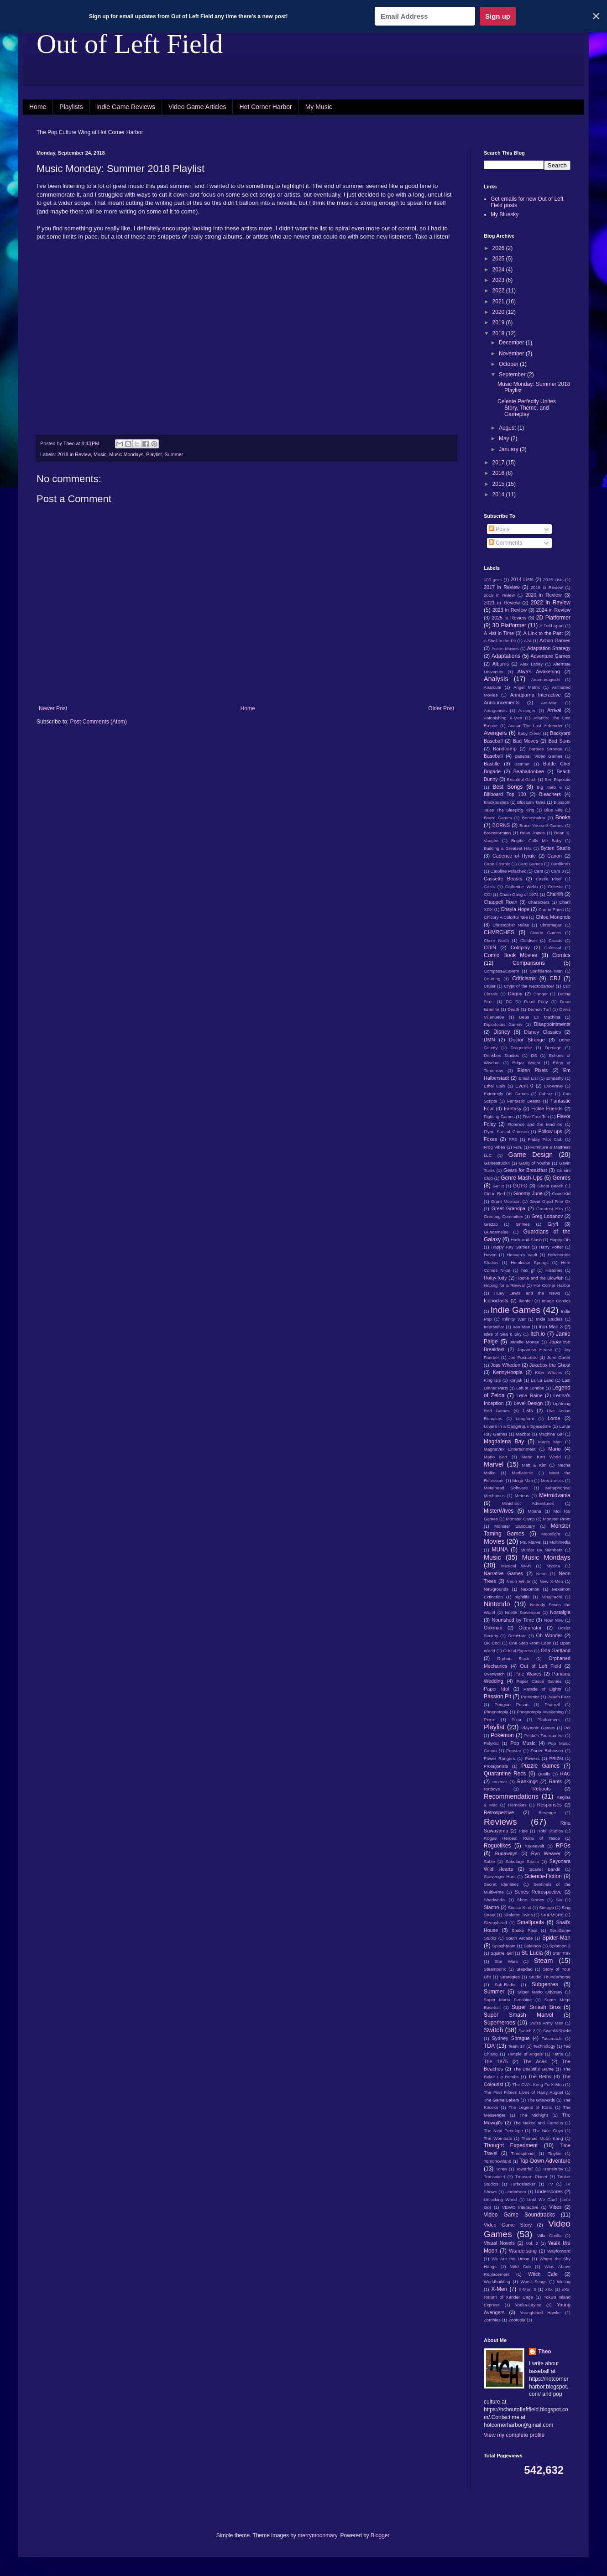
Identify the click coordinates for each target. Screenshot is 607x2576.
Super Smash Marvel (518, 2015)
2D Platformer (553, 617)
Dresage (553, 1047)
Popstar (513, 1750)
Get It (498, 1185)
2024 (499, 269)
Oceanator (529, 1627)
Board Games (498, 817)
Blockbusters (496, 802)
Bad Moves (526, 741)
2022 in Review (550, 602)
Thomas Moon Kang (542, 2138)
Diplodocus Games (503, 1024)
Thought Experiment (511, 2145)
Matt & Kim (534, 1465)
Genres (561, 1178)
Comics (561, 955)
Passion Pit (497, 1696)
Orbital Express (518, 1650)
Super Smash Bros (536, 2007)
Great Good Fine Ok (549, 1201)
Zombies (492, 2319)
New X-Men (551, 1581)
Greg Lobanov (547, 1216)
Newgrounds (496, 1589)
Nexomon (530, 1589)
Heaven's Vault (522, 1254)
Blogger (380, 2535)
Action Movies (505, 648)
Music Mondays (126, 454)
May (505, 438)
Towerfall (525, 2168)
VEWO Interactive (520, 2207)
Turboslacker (522, 2183)
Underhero (516, 2191)
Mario (554, 1449)
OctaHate (517, 1635)
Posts (499, 529)
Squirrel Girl (502, 1953)
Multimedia (559, 1542)
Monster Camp (520, 1518)
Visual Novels (499, 2243)
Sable (489, 1861)
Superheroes (499, 2022)
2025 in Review (509, 617)
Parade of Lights (542, 1688)
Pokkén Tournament (544, 1735)
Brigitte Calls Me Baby (536, 840)
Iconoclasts (496, 1300)
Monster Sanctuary (514, 1526)
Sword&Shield (556, 2030)
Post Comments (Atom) (98, 721)
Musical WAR (516, 1565)
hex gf (527, 1270)
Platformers (549, 1719)
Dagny (515, 993)
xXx (549, 2289)
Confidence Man (546, 970)
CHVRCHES (499, 932)
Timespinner (523, 2153)
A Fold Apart (551, 625)
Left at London (530, 1387)
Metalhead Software (506, 1487)
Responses (549, 1804)
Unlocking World (500, 2199)
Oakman (493, 1627)
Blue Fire (553, 809)
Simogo (546, 1907)
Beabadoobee (528, 771)
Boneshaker (533, 817)
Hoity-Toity (495, 1277)
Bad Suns (559, 741)
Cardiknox (560, 863)
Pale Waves (527, 1673)
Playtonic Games (538, 1727)
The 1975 (496, 2061)
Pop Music (522, 1743)
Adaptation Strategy (548, 648)
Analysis (496, 678)
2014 (499, 494)
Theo (544, 2351)
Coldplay (520, 947)
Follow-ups (550, 1131)
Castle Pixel (548, 878)
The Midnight (533, 2115)
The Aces (535, 2061)
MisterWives (498, 1511)
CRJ (554, 978)
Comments (505, 543)
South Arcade (519, 1938)
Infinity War (513, 1319)
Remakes (517, 1804)
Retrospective (499, 1812)
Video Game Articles (197, 106)
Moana (534, 1511)
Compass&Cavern (501, 970)
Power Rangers (499, 1758)
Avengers (495, 733)
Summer (173, 454)
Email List (528, 1078)
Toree (501, 2168)
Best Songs (507, 787)
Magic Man (550, 1441)
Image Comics (556, 1300)
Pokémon (502, 1735)
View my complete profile (514, 2435)
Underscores (549, 2191)
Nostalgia (560, 1612)
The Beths (539, 2076)
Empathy (555, 1078)
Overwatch (494, 1673)
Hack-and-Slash (526, 1239)
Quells (544, 1773)
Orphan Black (513, 1658)
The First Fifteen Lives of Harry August (523, 2092)
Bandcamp (505, 748)
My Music (318, 106)
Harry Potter (551, 1246)
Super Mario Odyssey (539, 1991)
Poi (567, 1727)
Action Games (554, 640)
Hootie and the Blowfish (539, 1277)
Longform (525, 1418)
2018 (499, 333)
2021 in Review (502, 602)
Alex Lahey (531, 663)
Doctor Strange (526, 1039)
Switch (493, 2030)
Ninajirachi (551, 1596)
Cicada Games (545, 932)
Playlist (154, 454)
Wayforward (558, 2250)
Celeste (555, 886)
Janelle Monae (524, 1341)
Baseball (493, 756)
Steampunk (495, 1969)
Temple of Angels (525, 2053)
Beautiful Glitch (522, 779)
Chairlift (554, 894)
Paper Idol (496, 1688)
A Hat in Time (499, 633)
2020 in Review (543, 595)
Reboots (541, 1788)
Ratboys (492, 1788)
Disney (501, 1032)
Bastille (492, 763)
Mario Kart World (541, 1456)
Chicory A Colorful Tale (506, 917)
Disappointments (552, 1024)
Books (562, 817)
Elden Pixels (533, 1070)
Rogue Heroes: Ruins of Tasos (522, 1838)
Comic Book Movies (510, 955)
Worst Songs (533, 2281)
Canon (554, 856)
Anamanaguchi (545, 679)
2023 (499, 280)
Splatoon (532, 1945)
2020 (499, 312)
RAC (565, 1773)
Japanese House (534, 1349)
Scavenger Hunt (500, 1876)
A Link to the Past (543, 633)
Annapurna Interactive (535, 694)
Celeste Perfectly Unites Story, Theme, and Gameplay (526, 408)
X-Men (499, 2289)
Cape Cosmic (497, 863)
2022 (499, 290)
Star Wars (506, 1961)
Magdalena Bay (504, 1441)
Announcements (501, 702)
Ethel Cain (494, 1085)
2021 (499, 301)
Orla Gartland (555, 1650)
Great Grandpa (508, 1208)
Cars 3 (557, 871)
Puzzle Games (540, 1766)
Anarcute (492, 687)
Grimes (523, 1224)
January (509, 449)
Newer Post (53, 708)
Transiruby (553, 2168)
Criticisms (524, 978)
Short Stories (530, 1899)
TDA (489, 2046)
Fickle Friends (546, 1108)
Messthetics (552, 1480)
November (512, 353)
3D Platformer (509, 625)
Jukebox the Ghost (549, 1365)
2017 (499, 462)
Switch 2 (526, 2030)
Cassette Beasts (503, 878)
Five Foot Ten (536, 1116)
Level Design (528, 1403)
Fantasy (512, 1108)
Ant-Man (549, 702)
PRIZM (556, 1758)
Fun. (517, 1147)
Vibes (555, 2207)
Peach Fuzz (558, 1696)
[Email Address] (425, 16)
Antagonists (495, 710)
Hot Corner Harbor (265, 106)
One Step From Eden (530, 1642)
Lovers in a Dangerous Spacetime (517, 1426)
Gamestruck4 (497, 1163)
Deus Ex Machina (539, 1017)
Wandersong (523, 2250)
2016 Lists (553, 579)
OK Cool (492, 1642)
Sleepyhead (495, 1922)
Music (100, 454)
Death (513, 1009)
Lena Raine (529, 1395)
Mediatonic (522, 1472)
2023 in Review (509, 610)
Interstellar (494, 1326)
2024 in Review (553, 610)
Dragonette (521, 1047)
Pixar (517, 1719)
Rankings (527, 1781)
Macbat (523, 1433)
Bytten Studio (555, 848)
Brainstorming (497, 832)
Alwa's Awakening (539, 671)
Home (37, 106)
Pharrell (552, 1704)
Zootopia (516, 2319)
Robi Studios (550, 1830)
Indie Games (515, 1310)
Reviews (500, 1822)
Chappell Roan (501, 902)
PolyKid (491, 1743)
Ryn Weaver (546, 1853)
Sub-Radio (505, 1984)
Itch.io (537, 1334)
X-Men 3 (527, 2289)
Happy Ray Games (510, 1246)
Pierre (490, 1719)
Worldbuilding (497, 2281)
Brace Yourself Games (541, 825)
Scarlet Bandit (544, 1869)
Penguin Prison (512, 1704)
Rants (555, 1781)
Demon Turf (539, 1009)
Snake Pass (524, 1930)
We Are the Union (510, 2258)
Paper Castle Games (539, 1681)
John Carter (558, 1357)
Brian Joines (532, 832)
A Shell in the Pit (500, 640)
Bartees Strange (545, 748)
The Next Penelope (503, 2130)
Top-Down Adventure (544, 2161)
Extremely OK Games (506, 1093)
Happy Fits (559, 1239)
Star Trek (561, 1953)
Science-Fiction (543, 1876)
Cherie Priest (551, 909)
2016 (499, 473)
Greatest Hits (549, 1208)
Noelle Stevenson (522, 1612)
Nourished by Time (513, 1620)
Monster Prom (556, 1518)
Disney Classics (542, 1032)
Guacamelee (496, 1231)
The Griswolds (541, 2099)
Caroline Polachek (508, 871)
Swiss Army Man (546, 2022)
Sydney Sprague (511, 2038)
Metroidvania (554, 1495)
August (508, 428)
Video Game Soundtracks (519, 2215)
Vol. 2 (532, 2243)
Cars (538, 871)
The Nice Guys (548, 2130)
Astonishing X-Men (503, 717)
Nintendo (497, 1604)
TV (550, 2183)
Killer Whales (548, 1372)
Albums (500, 663)
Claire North (496, 940)
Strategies (510, 1976)
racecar (499, 1781)
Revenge (547, 1812)
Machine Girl (551, 1433)
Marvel (493, 1464)
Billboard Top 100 (505, 794)
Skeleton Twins (518, 1914)
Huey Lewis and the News (527, 1293)
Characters (538, 902)
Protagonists (496, 1766)
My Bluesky (504, 214)
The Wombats (498, 2138)
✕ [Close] (596, 16)
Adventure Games (550, 656)
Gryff (553, 1224)
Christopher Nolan (510, 924)
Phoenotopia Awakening (540, 1711)
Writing (563, 2281)
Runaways (505, 1853)
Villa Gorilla (549, 2235)
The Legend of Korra (530, 2107)
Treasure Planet (531, 2176)
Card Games (530, 863)
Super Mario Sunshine (508, 1999)
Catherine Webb (521, 886)
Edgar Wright (526, 1062)
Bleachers (550, 794)
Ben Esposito (557, 779)
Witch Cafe (543, 2274)
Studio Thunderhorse (549, 1976)
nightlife (521, 1596)
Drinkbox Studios (501, 1055)
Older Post (441, 708)
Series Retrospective (537, 1891)
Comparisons (529, 963)
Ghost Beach (551, 1185)
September (513, 374)
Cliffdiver (528, 940)
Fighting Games (499, 1116)
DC (509, 1001)
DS (534, 1055)
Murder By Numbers (541, 1549)
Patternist (530, 1696)
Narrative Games (503, 1573)
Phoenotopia (496, 1711)
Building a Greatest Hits (508, 848)
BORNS (501, 825)
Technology (544, 2046)
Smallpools (530, 1922)
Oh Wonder (549, 1635)
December (512, 342)
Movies (494, 1541)
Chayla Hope (515, 909)
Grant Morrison (506, 1201)
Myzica (553, 1565)
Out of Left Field (130, 44)
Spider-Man (556, 1938)
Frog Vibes (494, 1147)
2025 (499, 258)
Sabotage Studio (522, 1861)
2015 (499, 484)
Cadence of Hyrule (514, 856)
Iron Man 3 (551, 1326)
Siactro (491, 1907)
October (509, 364)
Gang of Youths (534, 1163)
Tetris (558, 2053)
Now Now (553, 1620)
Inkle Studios (549, 1319)
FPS (513, 1139)
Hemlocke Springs (530, 1262)
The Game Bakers (501, 2099)
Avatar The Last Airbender (535, 725)
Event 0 (524, 1085)
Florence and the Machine (535, 1124)
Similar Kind (519, 1907)
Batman (521, 763)
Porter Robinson (547, 1750)
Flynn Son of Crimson (506, 1131)
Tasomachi (551, 2038)
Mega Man (522, 1480)
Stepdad (524, 1969)
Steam (543, 1960)
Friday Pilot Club (545, 1139)
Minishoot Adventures (528, 1503)
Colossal (552, 947)
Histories (553, 1270)
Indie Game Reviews (125, 106)
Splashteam (504, 1945)
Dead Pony (536, 1001)
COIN (490, 947)
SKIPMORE (552, 1914)
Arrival (554, 710)
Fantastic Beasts (523, 1100)
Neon (541, 1573)
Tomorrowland (497, 2161)
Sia (559, 1899)
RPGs (563, 1845)
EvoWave (553, 1085)
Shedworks (494, 1899)
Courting (492, 978)
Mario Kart (495, 1456)
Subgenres (545, 1984)
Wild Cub (520, 2266)
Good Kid (561, 1193)
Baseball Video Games (538, 756)
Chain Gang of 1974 (519, 894)
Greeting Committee (503, 1216)
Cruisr (490, 986)
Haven (490, 1254)
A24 (528, 640)
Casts (489, 886)
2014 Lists (522, 579)
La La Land (542, 1380)
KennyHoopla (508, 1372)
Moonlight (550, 1533)
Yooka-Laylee (528, 2304)
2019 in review (499, 595)
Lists (528, 1410)
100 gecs (493, 579)
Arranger (526, 710)
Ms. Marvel (530, 1542)
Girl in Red (494, 1193)
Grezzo (491, 1224)
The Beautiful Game (533, 2068)
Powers (532, 1758)
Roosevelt (534, 1845)
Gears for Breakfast (525, 1170)
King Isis (492, 1380)
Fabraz (546, 1093)
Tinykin (554, 2153)
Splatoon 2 (559, 1945)
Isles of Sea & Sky (503, 1334)
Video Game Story (508, 2224)
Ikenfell (525, 1300)
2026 (499, 248)
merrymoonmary (317, 2535)
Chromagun (550, 924)
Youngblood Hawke (540, 2312)
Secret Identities (501, 1884)
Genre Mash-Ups (522, 1178)
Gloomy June (528, 1193)
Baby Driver (529, 733)
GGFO (520, 1185)
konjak (515, 1380)
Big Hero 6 (549, 787)
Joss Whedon (506, 1365)
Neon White (518, 1581)
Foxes (490, 1139)
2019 (499, 322)
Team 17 (516, 2046)
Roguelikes (497, 1845)
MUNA (500, 1549)
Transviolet (494, 2176)
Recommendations (511, 1796)
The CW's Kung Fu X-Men (538, 2084)
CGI (488, 894)
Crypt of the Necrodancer (529, 986)
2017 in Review (502, 587)
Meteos (522, 1495)
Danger (541, 993)
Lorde (554, 1418)
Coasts (555, 940)
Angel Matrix (526, 687)
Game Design (530, 1154)
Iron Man (521, 1326)
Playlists (71, 106)
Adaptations (506, 656)
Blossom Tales (531, 802)
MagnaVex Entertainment (509, 1449)
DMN (489, 1039)
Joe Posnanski (523, 1357)
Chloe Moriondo (553, 917)
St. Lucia (532, 1953)
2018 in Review (74, 454)
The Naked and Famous (538, 2122)
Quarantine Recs (505, 1773)
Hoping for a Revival (504, 1285)
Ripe (523, 1830)
